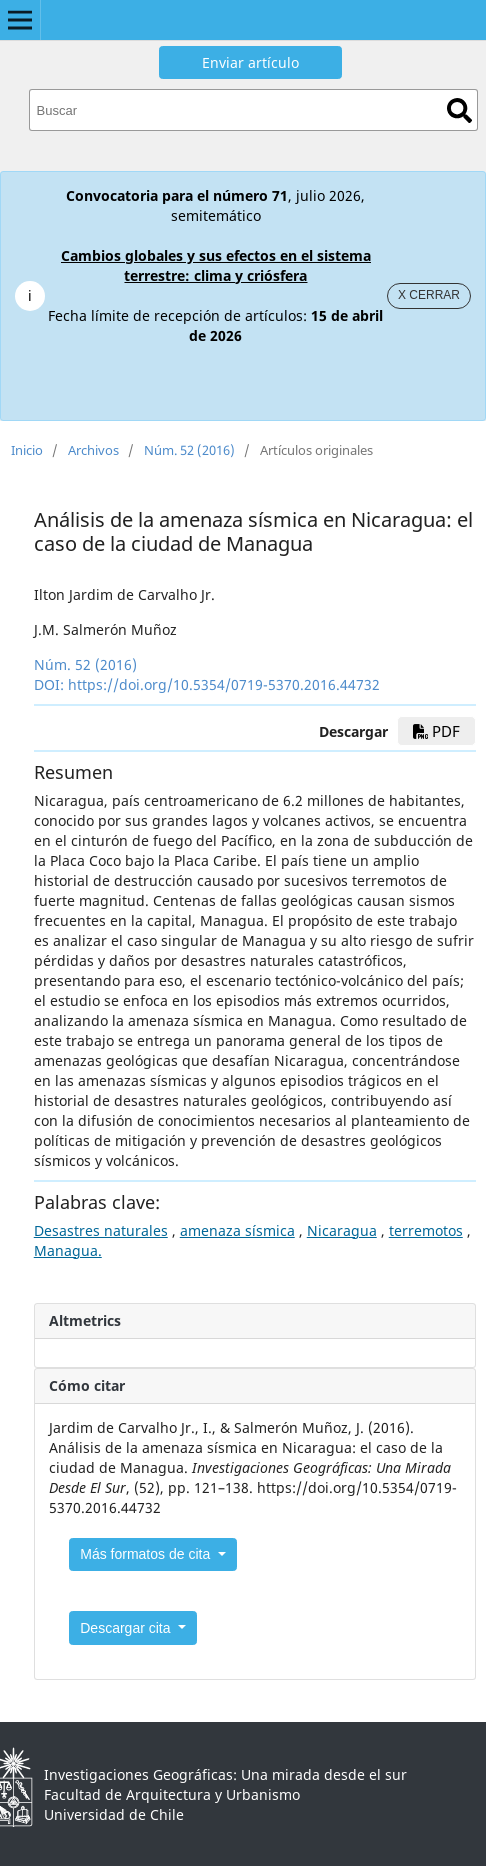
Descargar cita (127, 1628)
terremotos (426, 1230)
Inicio (27, 450)
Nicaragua (342, 1230)
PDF (436, 731)
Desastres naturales (101, 1230)
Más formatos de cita (147, 1554)
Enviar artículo (250, 62)
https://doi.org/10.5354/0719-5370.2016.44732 (224, 684)
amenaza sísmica (237, 1230)
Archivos (93, 450)
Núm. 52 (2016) (189, 450)
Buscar (459, 110)
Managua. (68, 1250)
